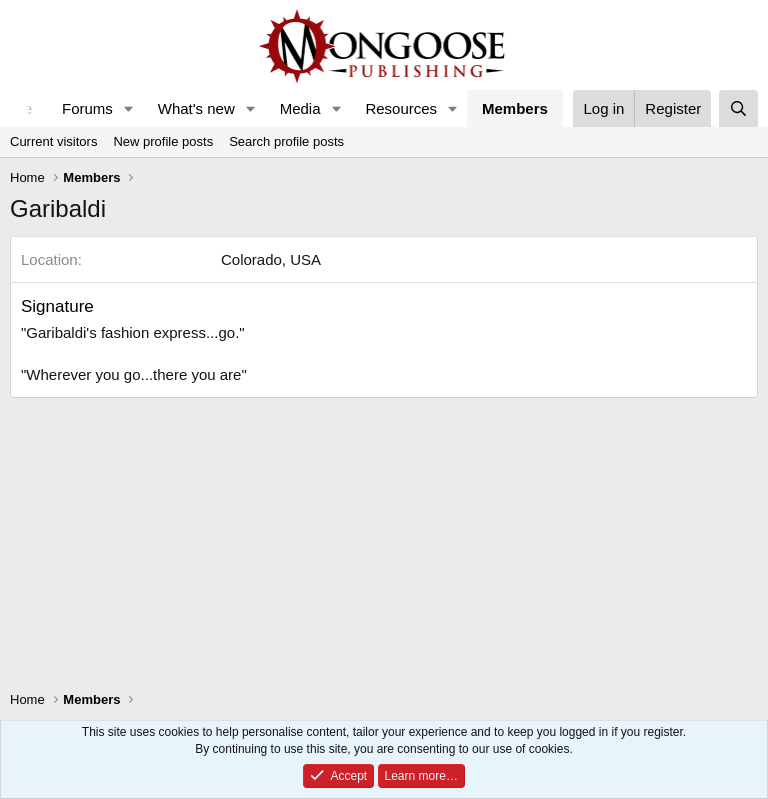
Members (515, 108)
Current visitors (53, 141)
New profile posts (163, 141)
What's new (196, 108)
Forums (87, 108)
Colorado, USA (271, 259)
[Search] (738, 108)
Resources (401, 108)
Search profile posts (286, 141)
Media (300, 108)
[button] (129, 108)
